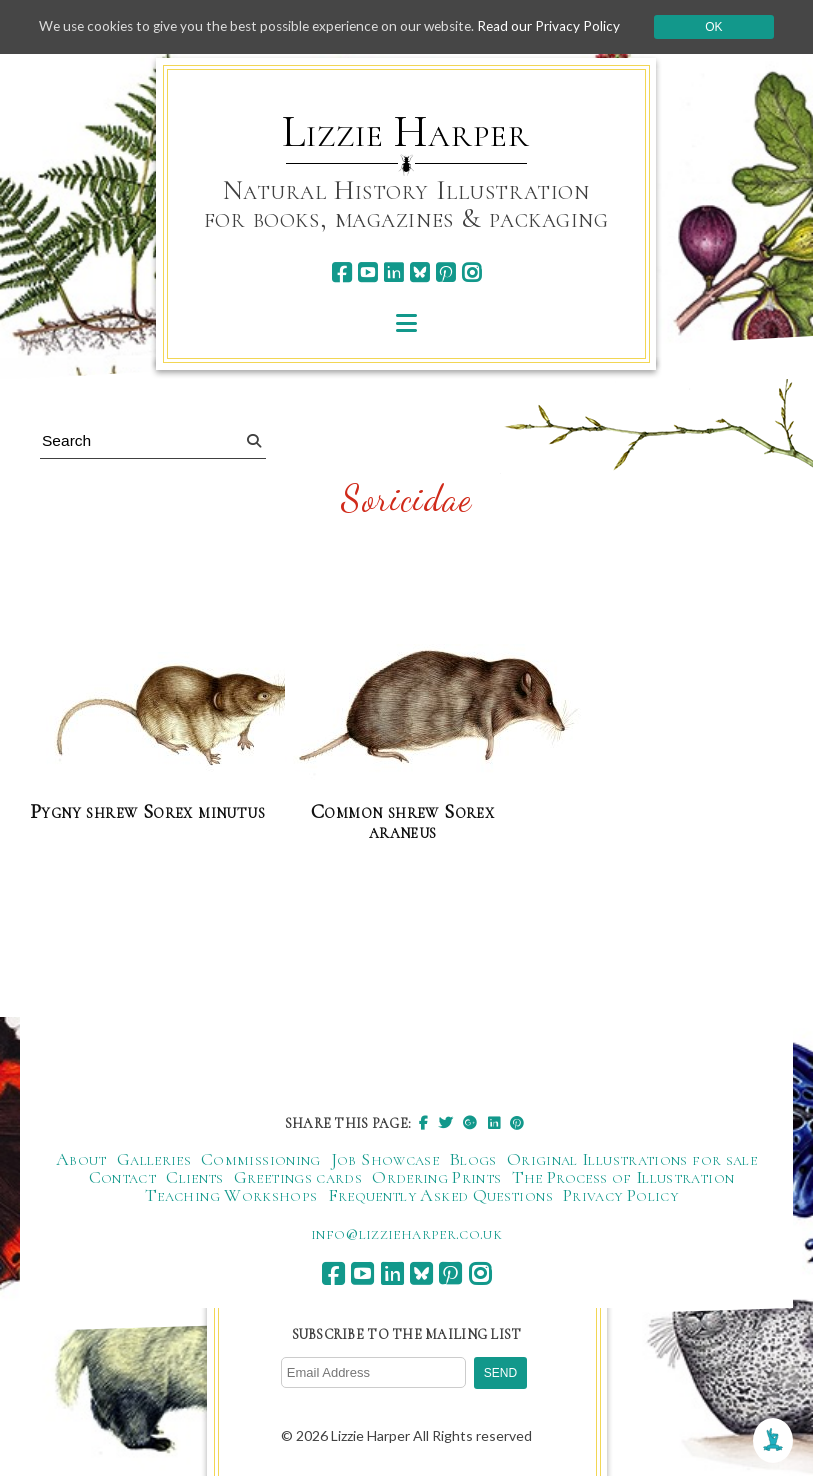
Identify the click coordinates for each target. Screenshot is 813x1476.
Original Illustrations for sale (632, 1160)
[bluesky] (419, 272)
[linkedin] (393, 272)
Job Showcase (385, 1160)
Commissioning (261, 1160)
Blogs (473, 1160)
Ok (724, 27)
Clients (195, 1178)
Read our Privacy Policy (559, 26)
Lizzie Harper (405, 132)
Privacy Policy (620, 1196)
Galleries (154, 1160)
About (81, 1160)
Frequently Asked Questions (440, 1196)
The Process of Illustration (623, 1178)
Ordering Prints (436, 1178)
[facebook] (341, 272)
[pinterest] (445, 272)
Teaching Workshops (231, 1196)
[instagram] (471, 272)
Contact (123, 1178)
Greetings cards (298, 1178)
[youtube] (367, 272)
